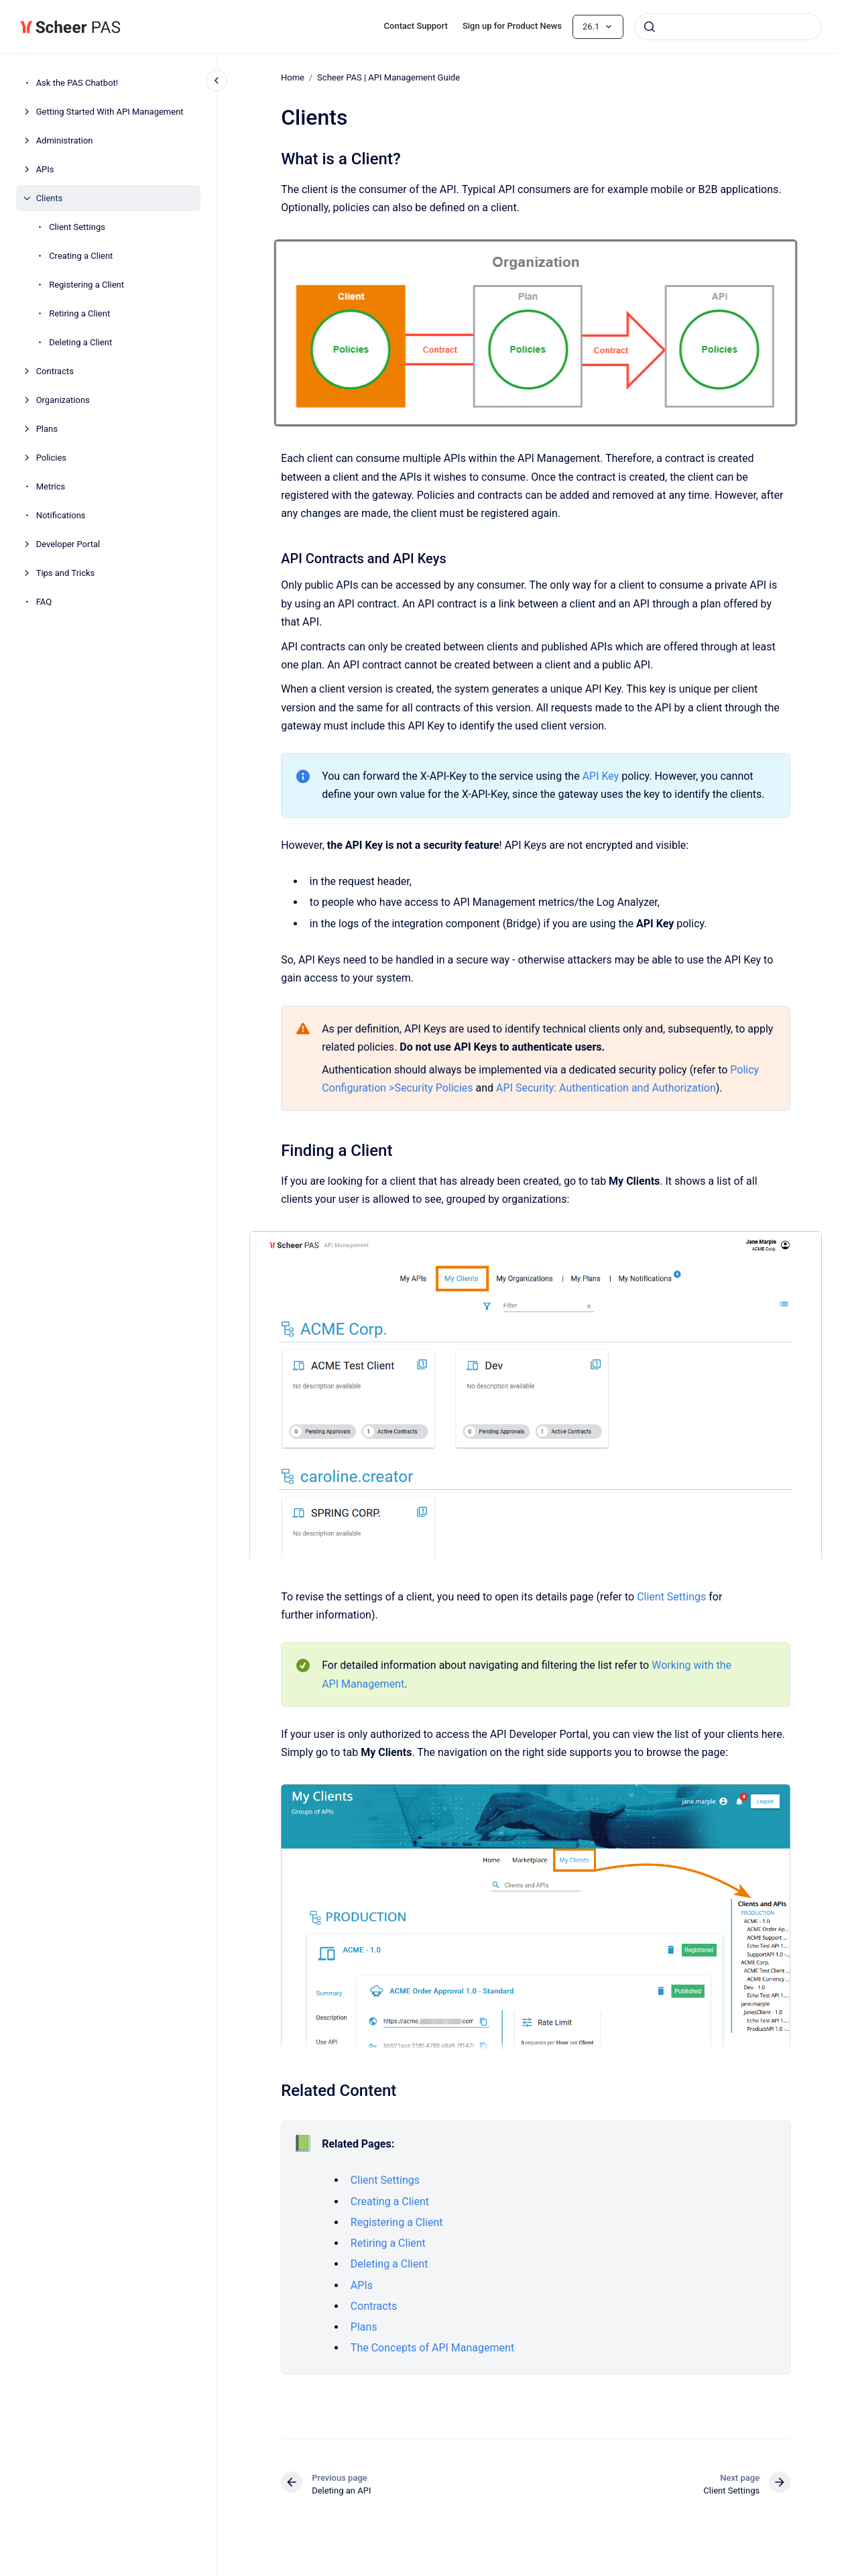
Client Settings (77, 227)
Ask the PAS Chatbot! (77, 83)
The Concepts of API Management (432, 2347)
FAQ (44, 602)
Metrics (51, 486)
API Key (600, 776)
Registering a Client (86, 285)
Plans (47, 429)
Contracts (55, 371)
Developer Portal (68, 544)
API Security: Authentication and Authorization (606, 1087)
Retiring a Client (79, 313)
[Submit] (649, 27)
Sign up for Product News (512, 26)
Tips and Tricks (65, 573)
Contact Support (416, 26)
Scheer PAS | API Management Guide (388, 77)
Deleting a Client (80, 342)
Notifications (61, 515)
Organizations (63, 400)
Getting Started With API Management (110, 112)
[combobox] (728, 27)
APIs (45, 169)
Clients (49, 198)
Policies (51, 458)
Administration (64, 140)
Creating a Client (81, 256)
